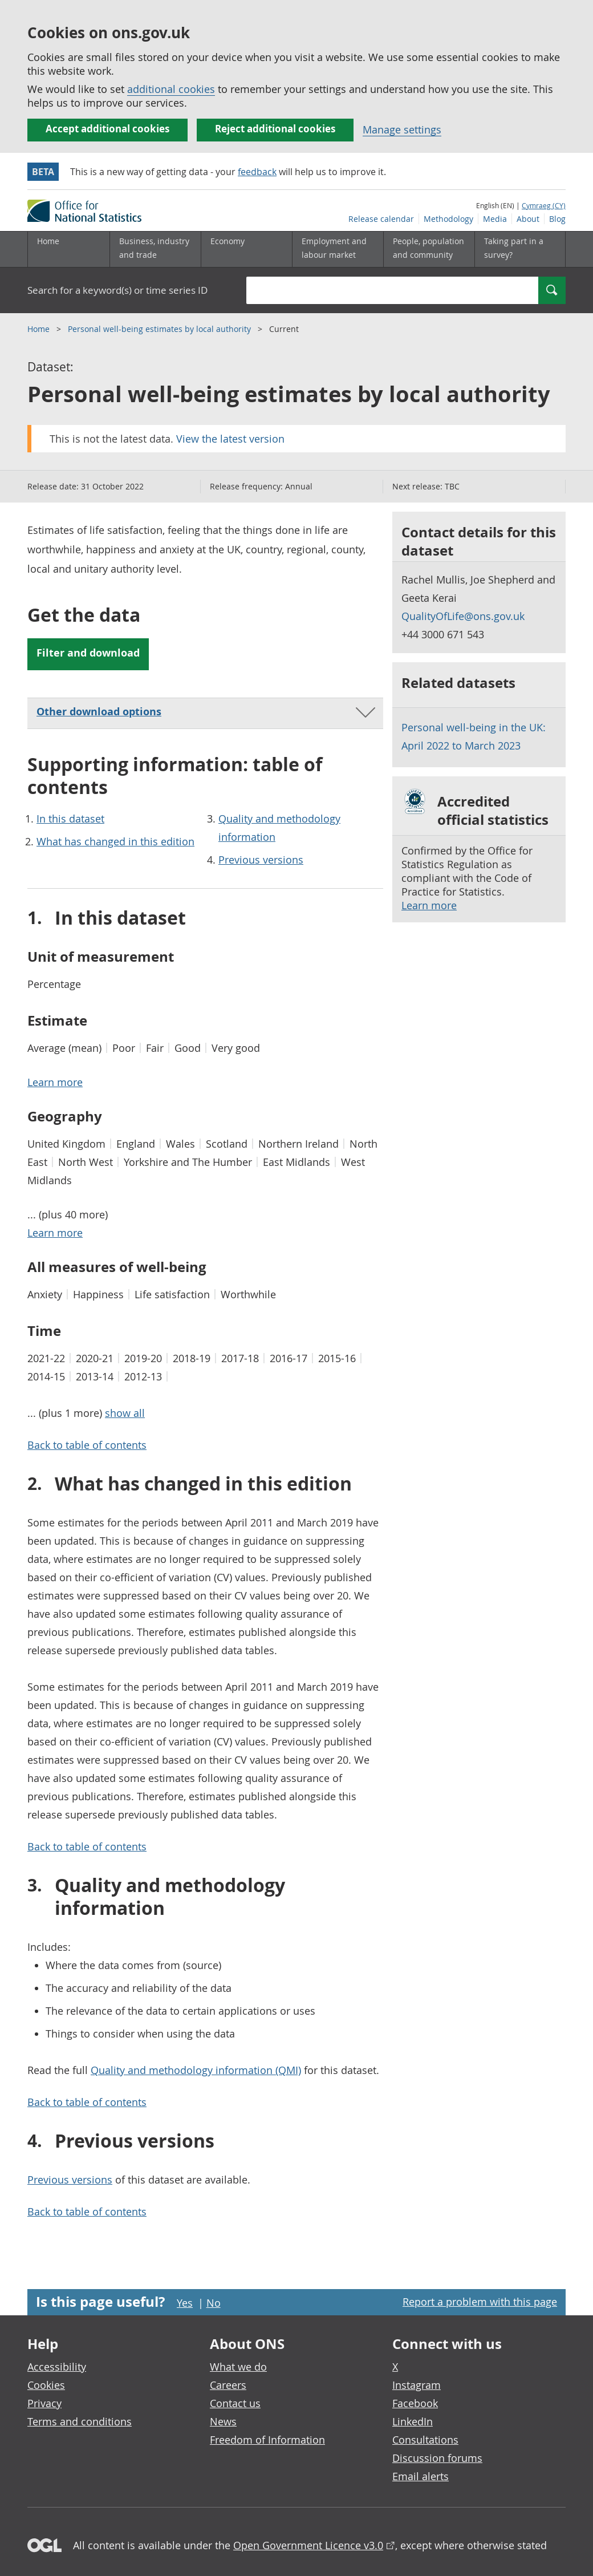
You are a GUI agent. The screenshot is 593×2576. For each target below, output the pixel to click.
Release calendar (381, 218)
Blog (557, 218)
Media (495, 218)
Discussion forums (437, 2458)
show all (125, 1413)
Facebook (415, 2403)
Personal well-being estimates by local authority (160, 328)
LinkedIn (412, 2421)
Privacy (44, 2403)
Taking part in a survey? (513, 248)
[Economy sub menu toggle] (246, 249)
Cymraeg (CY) (544, 205)
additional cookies (171, 89)
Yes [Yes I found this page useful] (185, 2303)
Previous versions (260, 859)
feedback (257, 171)
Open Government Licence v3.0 (308, 2545)
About (528, 218)
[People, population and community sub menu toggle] (428, 249)
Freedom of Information (267, 2440)
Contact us (235, 2403)
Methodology (448, 218)
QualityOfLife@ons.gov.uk (463, 616)
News (223, 2421)
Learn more (429, 905)
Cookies (46, 2385)
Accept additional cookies (107, 128)
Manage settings (402, 129)
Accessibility (56, 2367)
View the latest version (230, 438)
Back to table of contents (87, 1445)
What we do (238, 2367)
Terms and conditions (79, 2421)
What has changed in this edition (115, 841)
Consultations (425, 2440)
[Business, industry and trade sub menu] (155, 249)
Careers (228, 2385)
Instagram (416, 2385)
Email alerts (420, 2476)
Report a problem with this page (480, 2301)
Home (48, 241)
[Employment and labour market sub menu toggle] (337, 249)
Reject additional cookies (275, 128)
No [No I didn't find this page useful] (213, 2303)
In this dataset (70, 818)
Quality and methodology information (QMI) (196, 2070)
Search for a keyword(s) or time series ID (117, 290)
